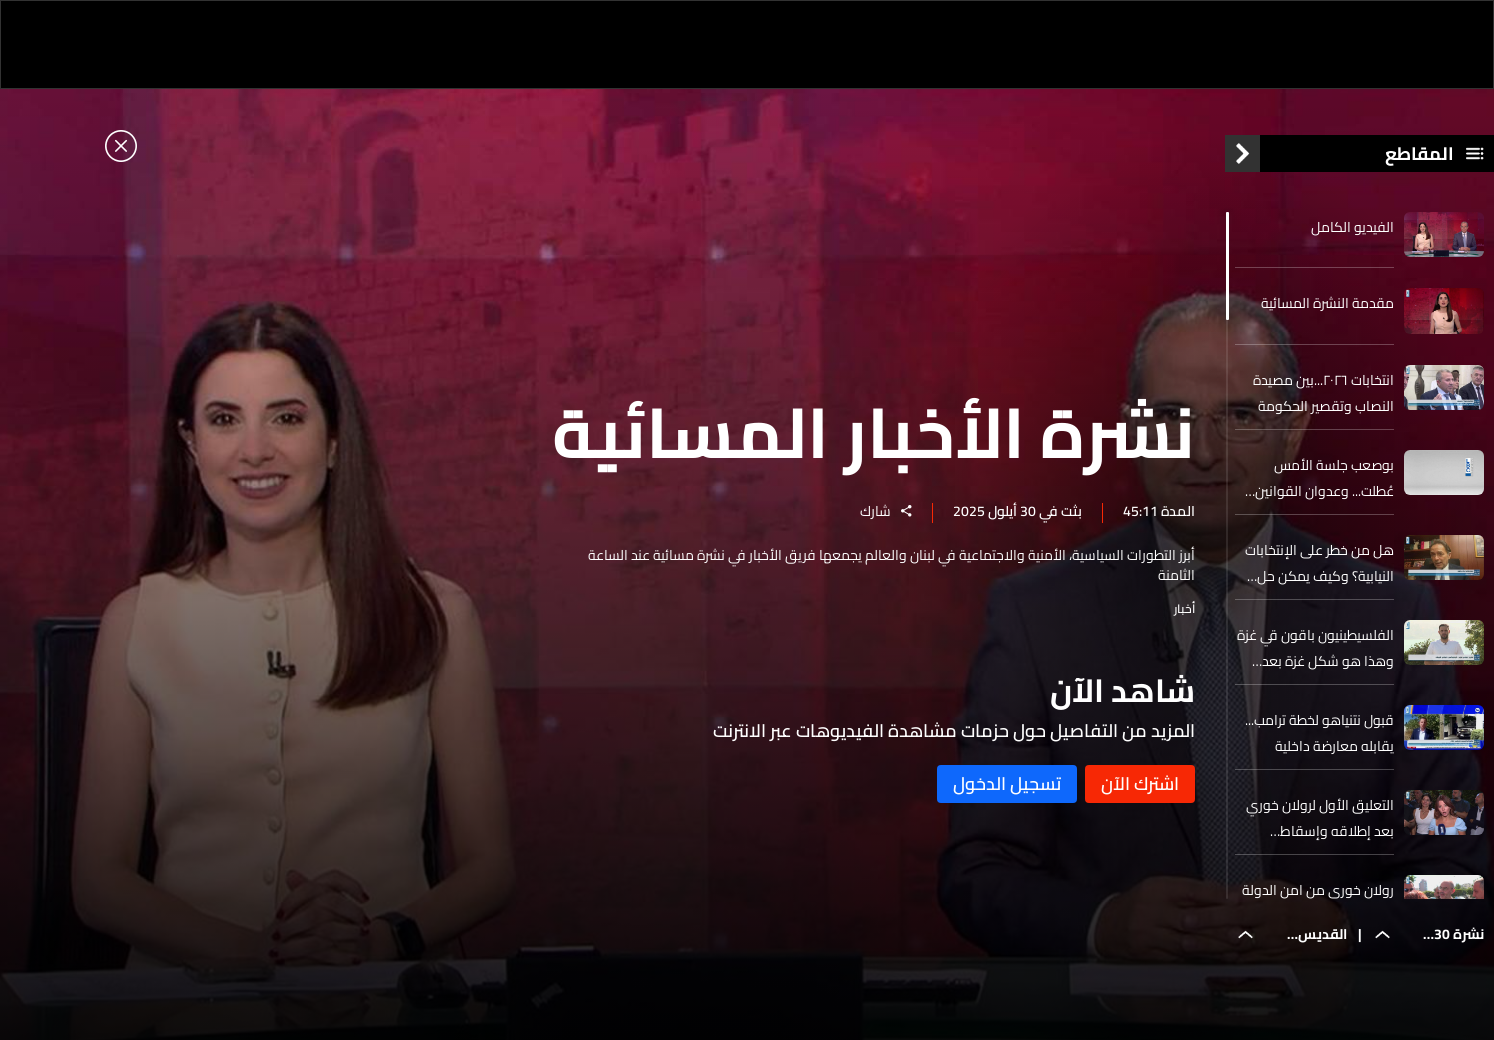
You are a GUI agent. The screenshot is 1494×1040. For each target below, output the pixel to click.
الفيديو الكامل (1352, 227)
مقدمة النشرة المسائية (1327, 303)
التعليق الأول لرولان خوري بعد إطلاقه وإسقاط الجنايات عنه (1320, 818)
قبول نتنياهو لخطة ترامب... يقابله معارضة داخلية (1319, 733)
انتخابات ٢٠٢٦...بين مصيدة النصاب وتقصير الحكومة (1323, 393)
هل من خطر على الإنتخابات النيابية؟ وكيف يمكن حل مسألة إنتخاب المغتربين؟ (1319, 563)
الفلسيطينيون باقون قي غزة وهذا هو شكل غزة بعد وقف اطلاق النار (1315, 648)
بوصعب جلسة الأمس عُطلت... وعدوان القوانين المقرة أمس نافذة (1324, 478)
